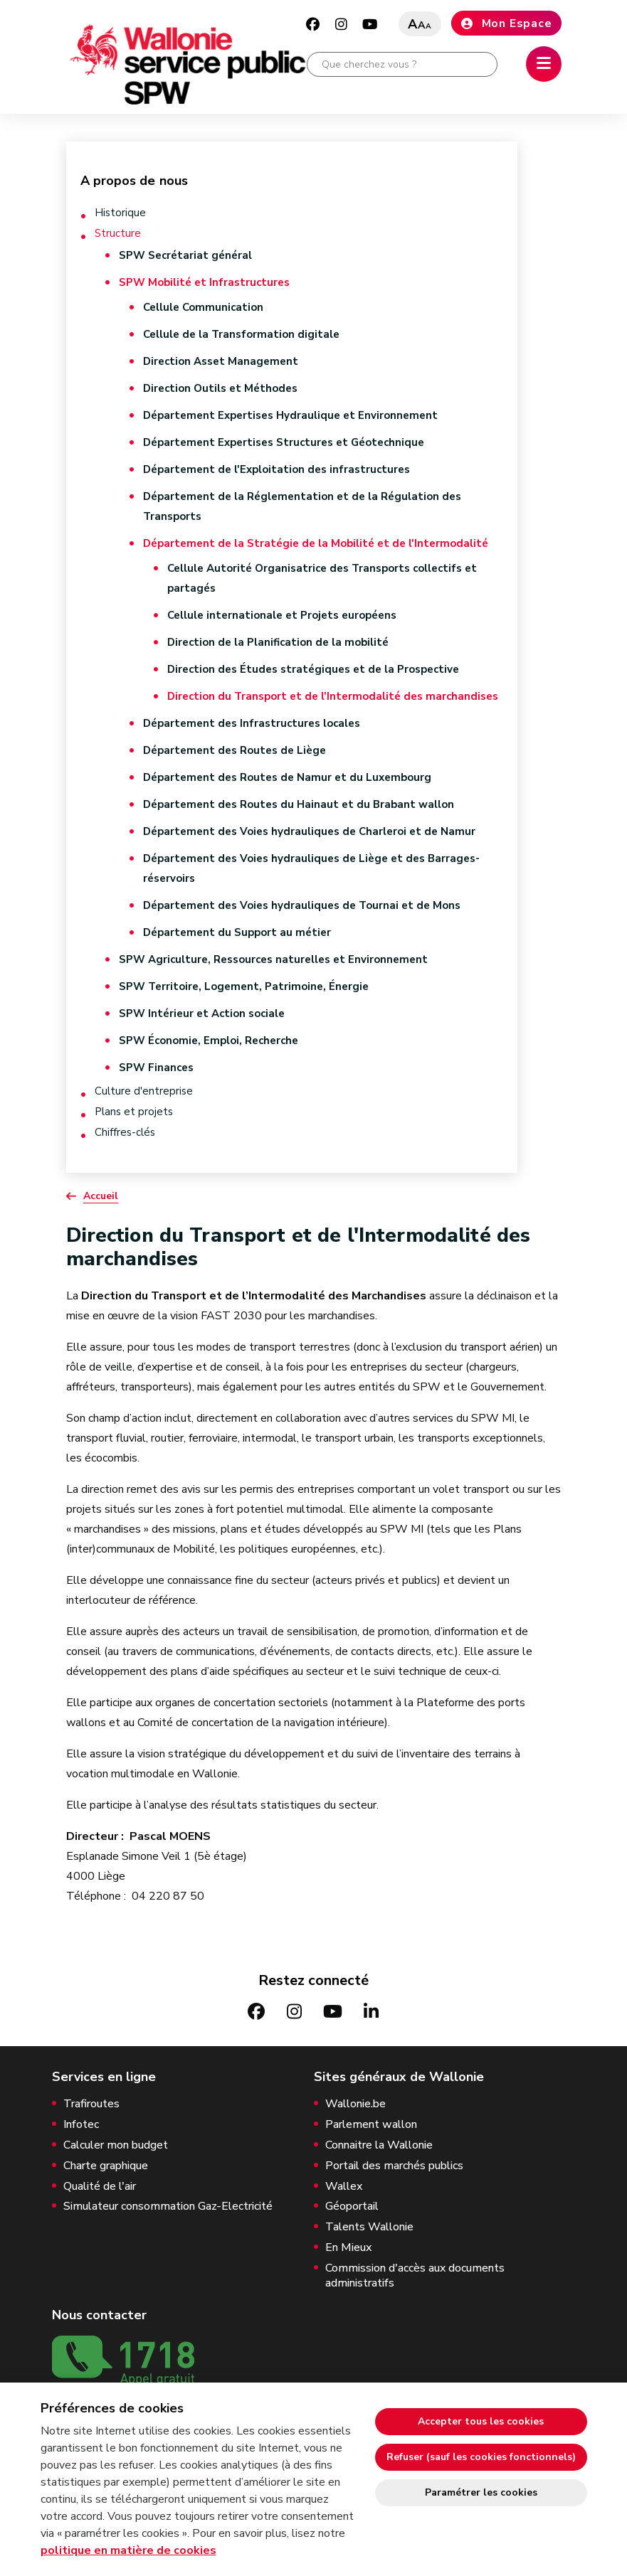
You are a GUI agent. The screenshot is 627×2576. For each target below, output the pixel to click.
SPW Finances (156, 1067)
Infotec (81, 2124)
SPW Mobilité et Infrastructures (204, 282)
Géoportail (352, 2206)
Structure (118, 233)
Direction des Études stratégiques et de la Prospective (313, 669)
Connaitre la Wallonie (379, 2145)
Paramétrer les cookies (481, 2492)
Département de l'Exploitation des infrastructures (276, 469)
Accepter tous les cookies (481, 2421)
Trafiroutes (91, 2104)
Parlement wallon (371, 2124)
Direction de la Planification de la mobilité (278, 642)
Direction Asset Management (220, 361)
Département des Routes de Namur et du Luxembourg (287, 777)
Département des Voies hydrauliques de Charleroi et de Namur (309, 831)
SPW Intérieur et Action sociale (202, 1013)
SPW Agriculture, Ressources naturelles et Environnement (273, 959)
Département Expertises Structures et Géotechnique (283, 442)
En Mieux (348, 2247)
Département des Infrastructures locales (251, 723)
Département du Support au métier (237, 932)
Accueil (100, 1196)
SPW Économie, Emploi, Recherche (208, 1040)
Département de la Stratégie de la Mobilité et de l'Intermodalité (315, 543)
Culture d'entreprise (144, 1091)
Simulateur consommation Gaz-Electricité (168, 2206)
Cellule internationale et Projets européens (281, 615)
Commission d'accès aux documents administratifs (415, 2276)
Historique (120, 213)
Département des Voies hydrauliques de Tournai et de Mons (301, 905)
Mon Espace (506, 23)
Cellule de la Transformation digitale (241, 334)
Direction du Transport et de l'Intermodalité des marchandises (332, 696)
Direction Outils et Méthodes (220, 388)
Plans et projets (134, 1112)
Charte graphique (105, 2166)
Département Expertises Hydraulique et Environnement (290, 415)
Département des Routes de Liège (234, 750)
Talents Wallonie (369, 2227)
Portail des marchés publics (394, 2166)
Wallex (343, 2186)
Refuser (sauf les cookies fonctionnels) (481, 2457)
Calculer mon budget (115, 2145)
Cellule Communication (203, 307)
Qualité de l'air (99, 2186)
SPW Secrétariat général (185, 255)
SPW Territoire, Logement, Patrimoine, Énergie (244, 986)
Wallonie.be (355, 2104)
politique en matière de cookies (128, 2550)
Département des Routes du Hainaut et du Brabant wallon (298, 804)
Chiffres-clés (125, 1132)
